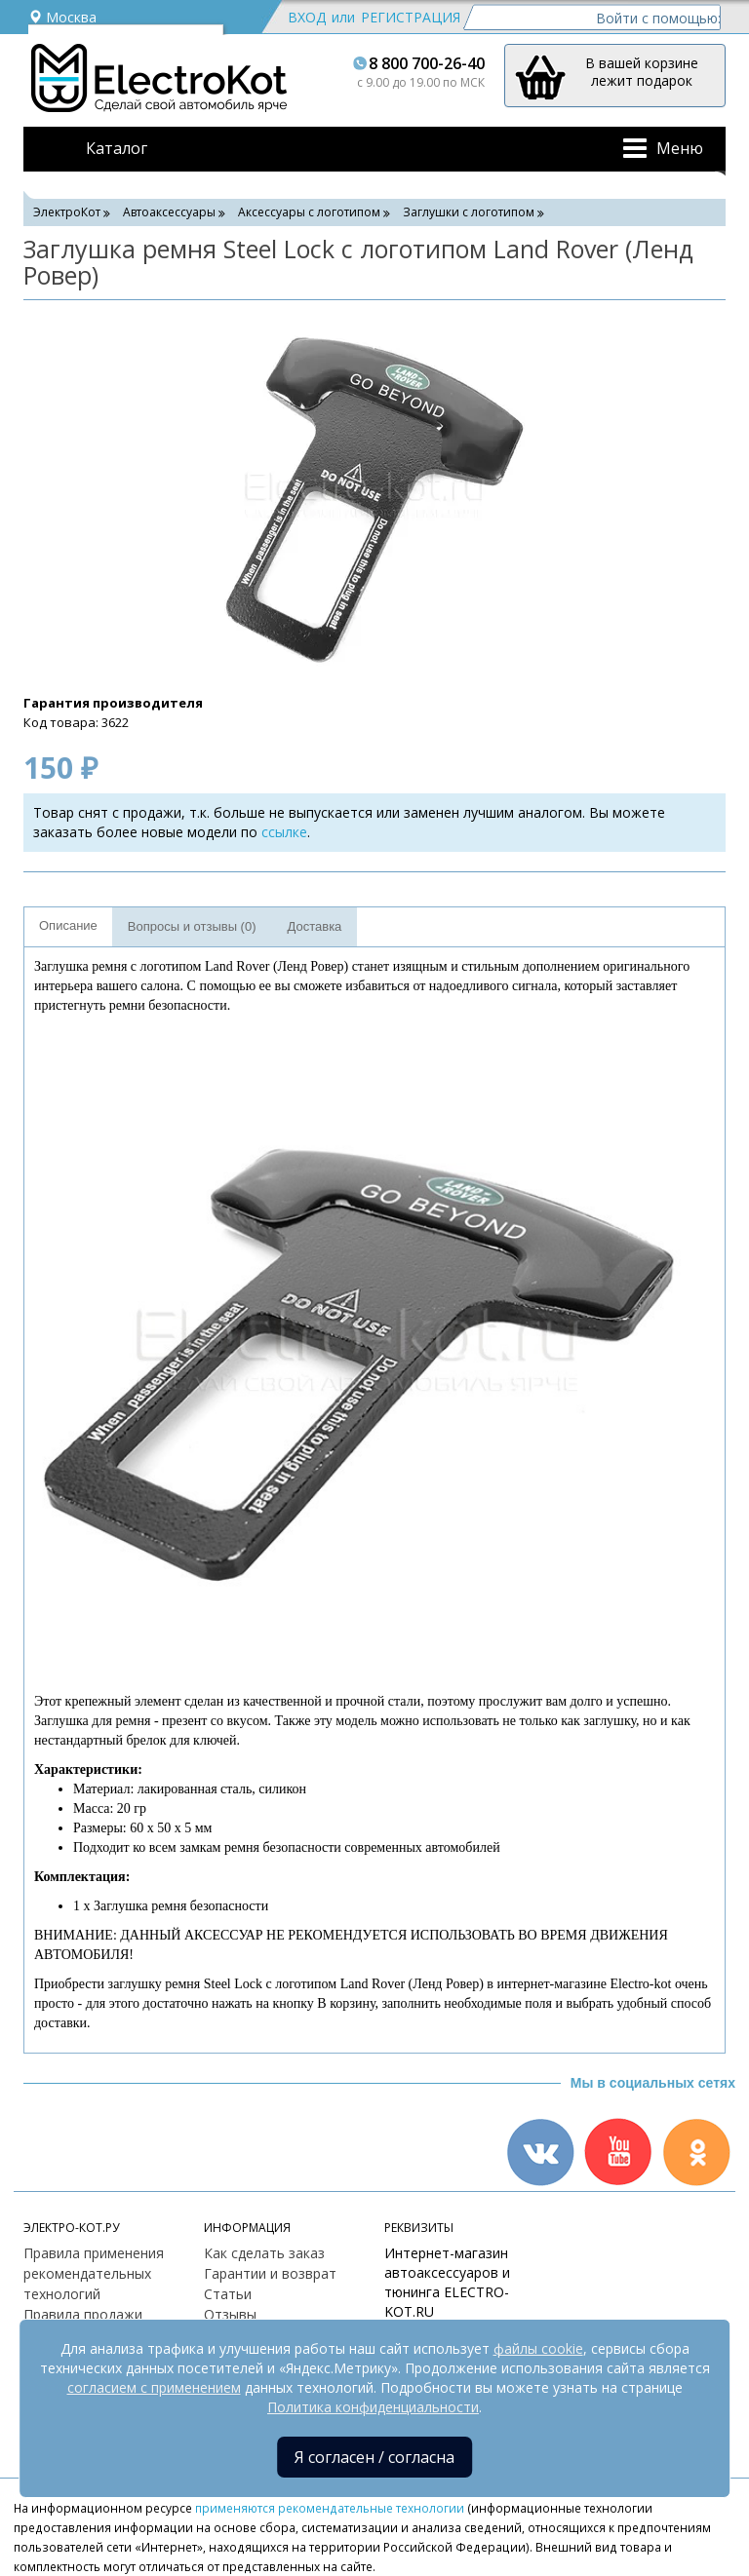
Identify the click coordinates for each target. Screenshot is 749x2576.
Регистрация (410, 17)
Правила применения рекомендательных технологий (93, 2273)
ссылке (284, 832)
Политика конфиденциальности (373, 2407)
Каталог (116, 148)
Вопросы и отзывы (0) (192, 926)
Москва (62, 17)
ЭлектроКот (66, 212)
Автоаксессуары (169, 212)
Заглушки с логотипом (468, 212)
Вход (307, 17)
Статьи (228, 2294)
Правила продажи (82, 2314)
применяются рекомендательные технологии (329, 2508)
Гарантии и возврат (270, 2273)
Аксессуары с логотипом (309, 212)
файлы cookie (538, 2348)
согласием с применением (154, 2387)
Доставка (315, 926)
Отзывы (230, 2314)
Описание (68, 925)
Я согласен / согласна (374, 2457)
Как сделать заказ (264, 2253)
